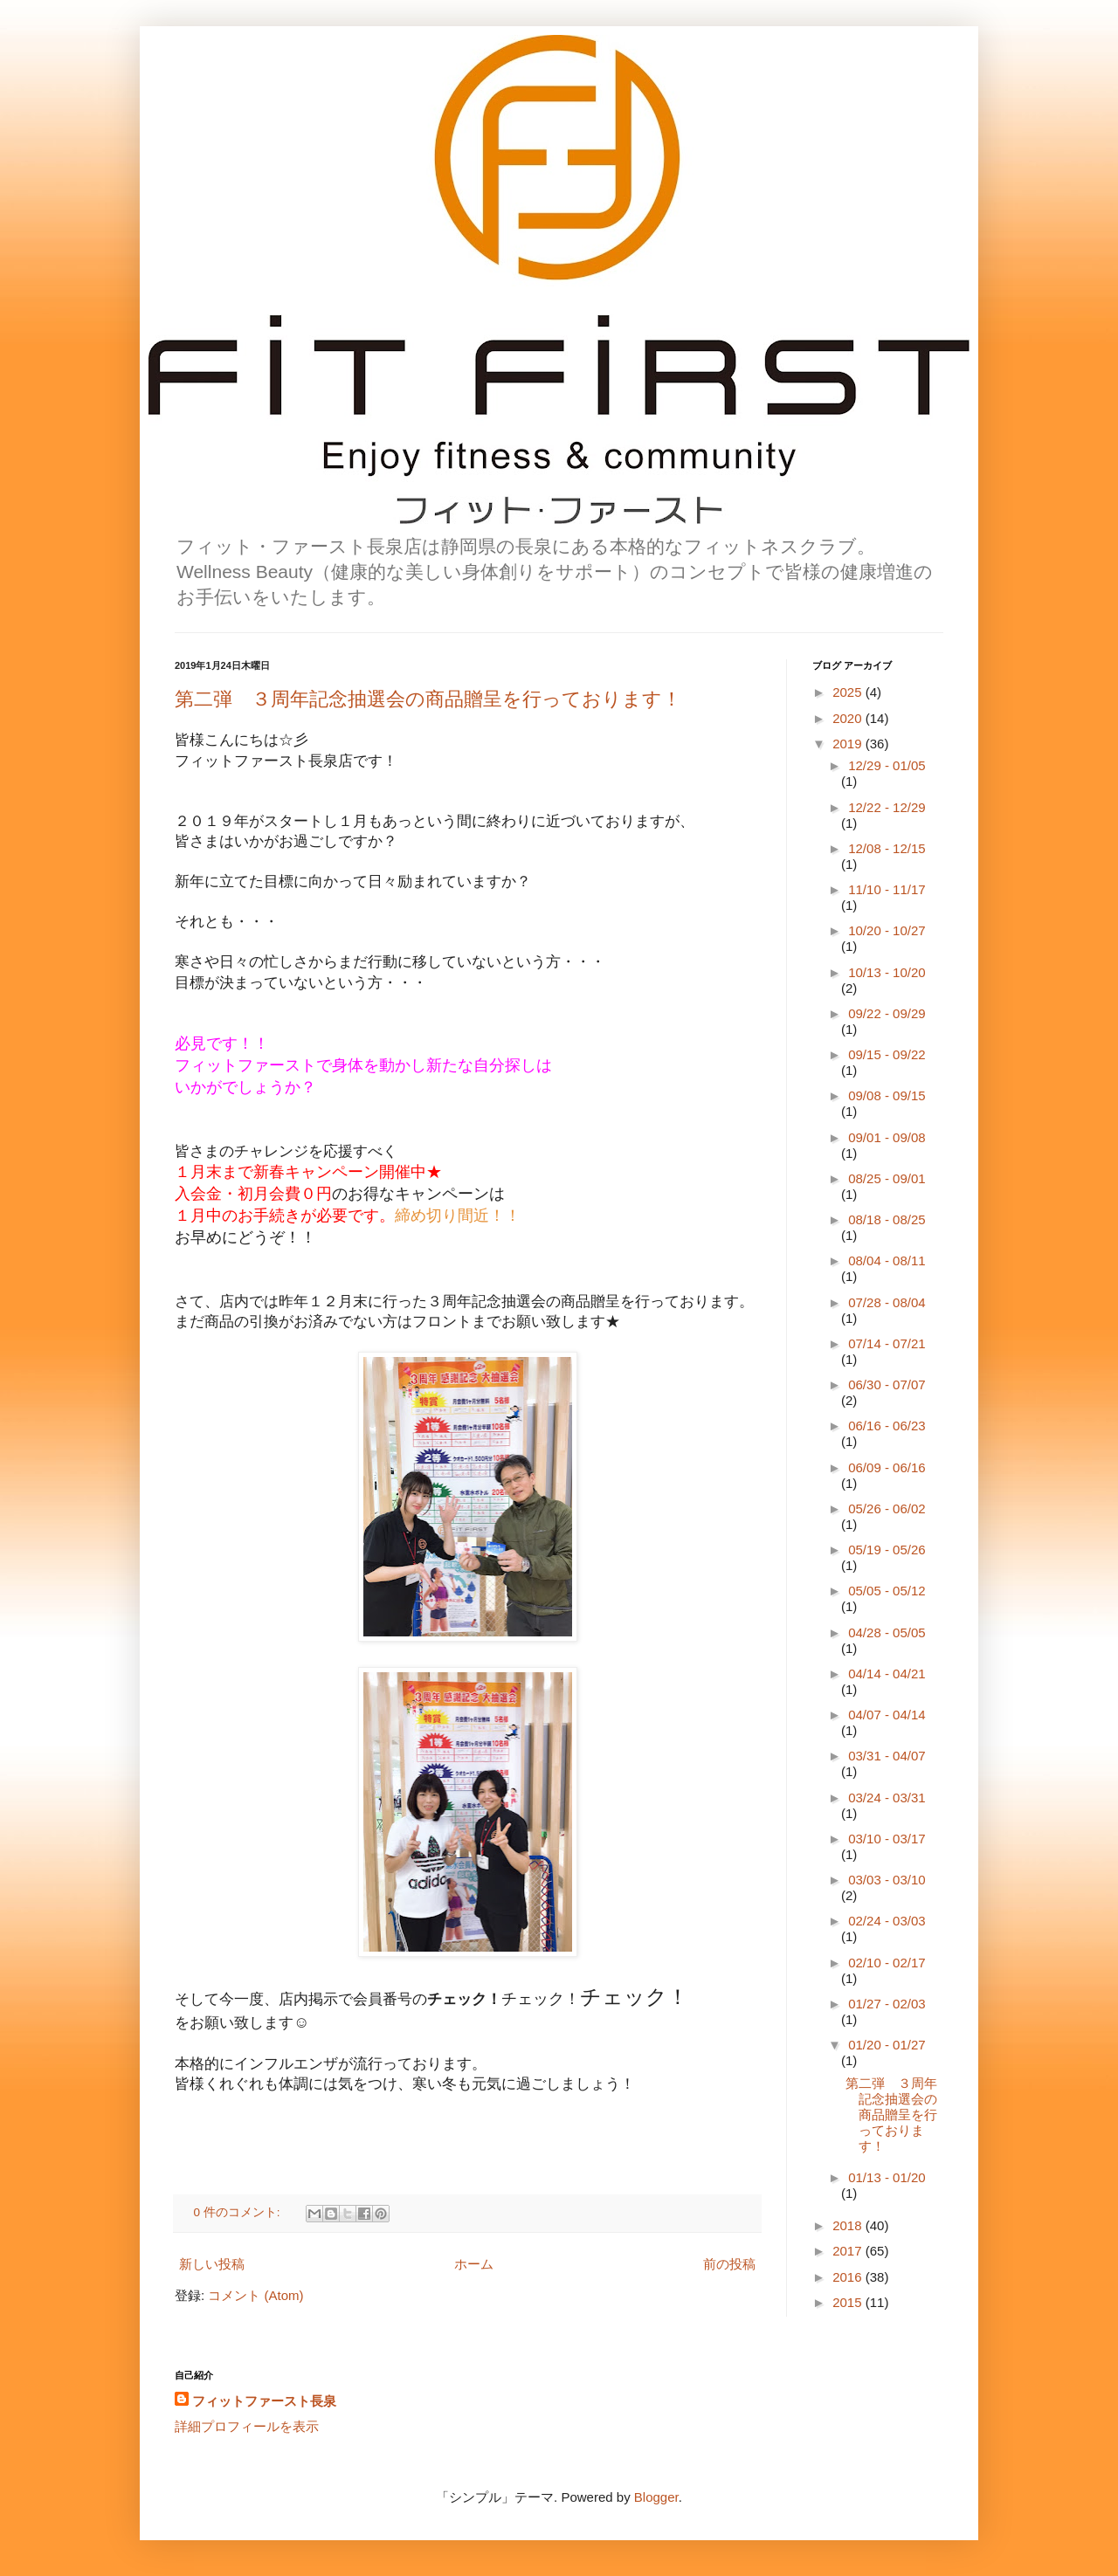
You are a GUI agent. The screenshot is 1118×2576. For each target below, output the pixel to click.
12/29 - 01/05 (886, 765)
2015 (849, 2302)
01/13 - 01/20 (886, 2177)
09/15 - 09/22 (886, 1054)
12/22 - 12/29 (886, 807)
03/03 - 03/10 (886, 1879)
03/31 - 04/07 (886, 1755)
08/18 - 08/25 (886, 1219)
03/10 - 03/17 (886, 1838)
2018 (849, 2225)
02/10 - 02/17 (886, 1962)
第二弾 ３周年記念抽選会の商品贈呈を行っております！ (428, 699)
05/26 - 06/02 (886, 1508)
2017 (849, 2250)
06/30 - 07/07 (886, 1384)
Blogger (656, 2497)
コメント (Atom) (255, 2295)
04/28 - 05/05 (886, 1632)
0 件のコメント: (239, 2212)
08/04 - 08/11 (886, 1260)
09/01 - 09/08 (886, 1137)
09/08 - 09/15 (886, 1095)
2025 (849, 692)
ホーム (473, 2263)
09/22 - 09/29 (886, 1013)
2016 (849, 2276)
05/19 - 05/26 (886, 1549)
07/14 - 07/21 (886, 1343)
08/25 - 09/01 (886, 1178)
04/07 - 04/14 (886, 1714)
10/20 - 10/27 (886, 930)
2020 (849, 718)
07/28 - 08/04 (886, 1302)
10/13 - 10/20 (886, 972)
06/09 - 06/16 (886, 1467)
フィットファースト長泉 (264, 2400)
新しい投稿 (212, 2263)
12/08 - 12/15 (886, 848)
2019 (849, 743)
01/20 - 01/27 (886, 2044)
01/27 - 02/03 (886, 2003)
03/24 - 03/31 (886, 1797)
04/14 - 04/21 (886, 1673)
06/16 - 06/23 (886, 1425)
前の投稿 (729, 2263)
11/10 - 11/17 (886, 889)
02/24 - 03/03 (886, 1920)
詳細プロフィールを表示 (247, 2426)
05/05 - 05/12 (886, 1590)
